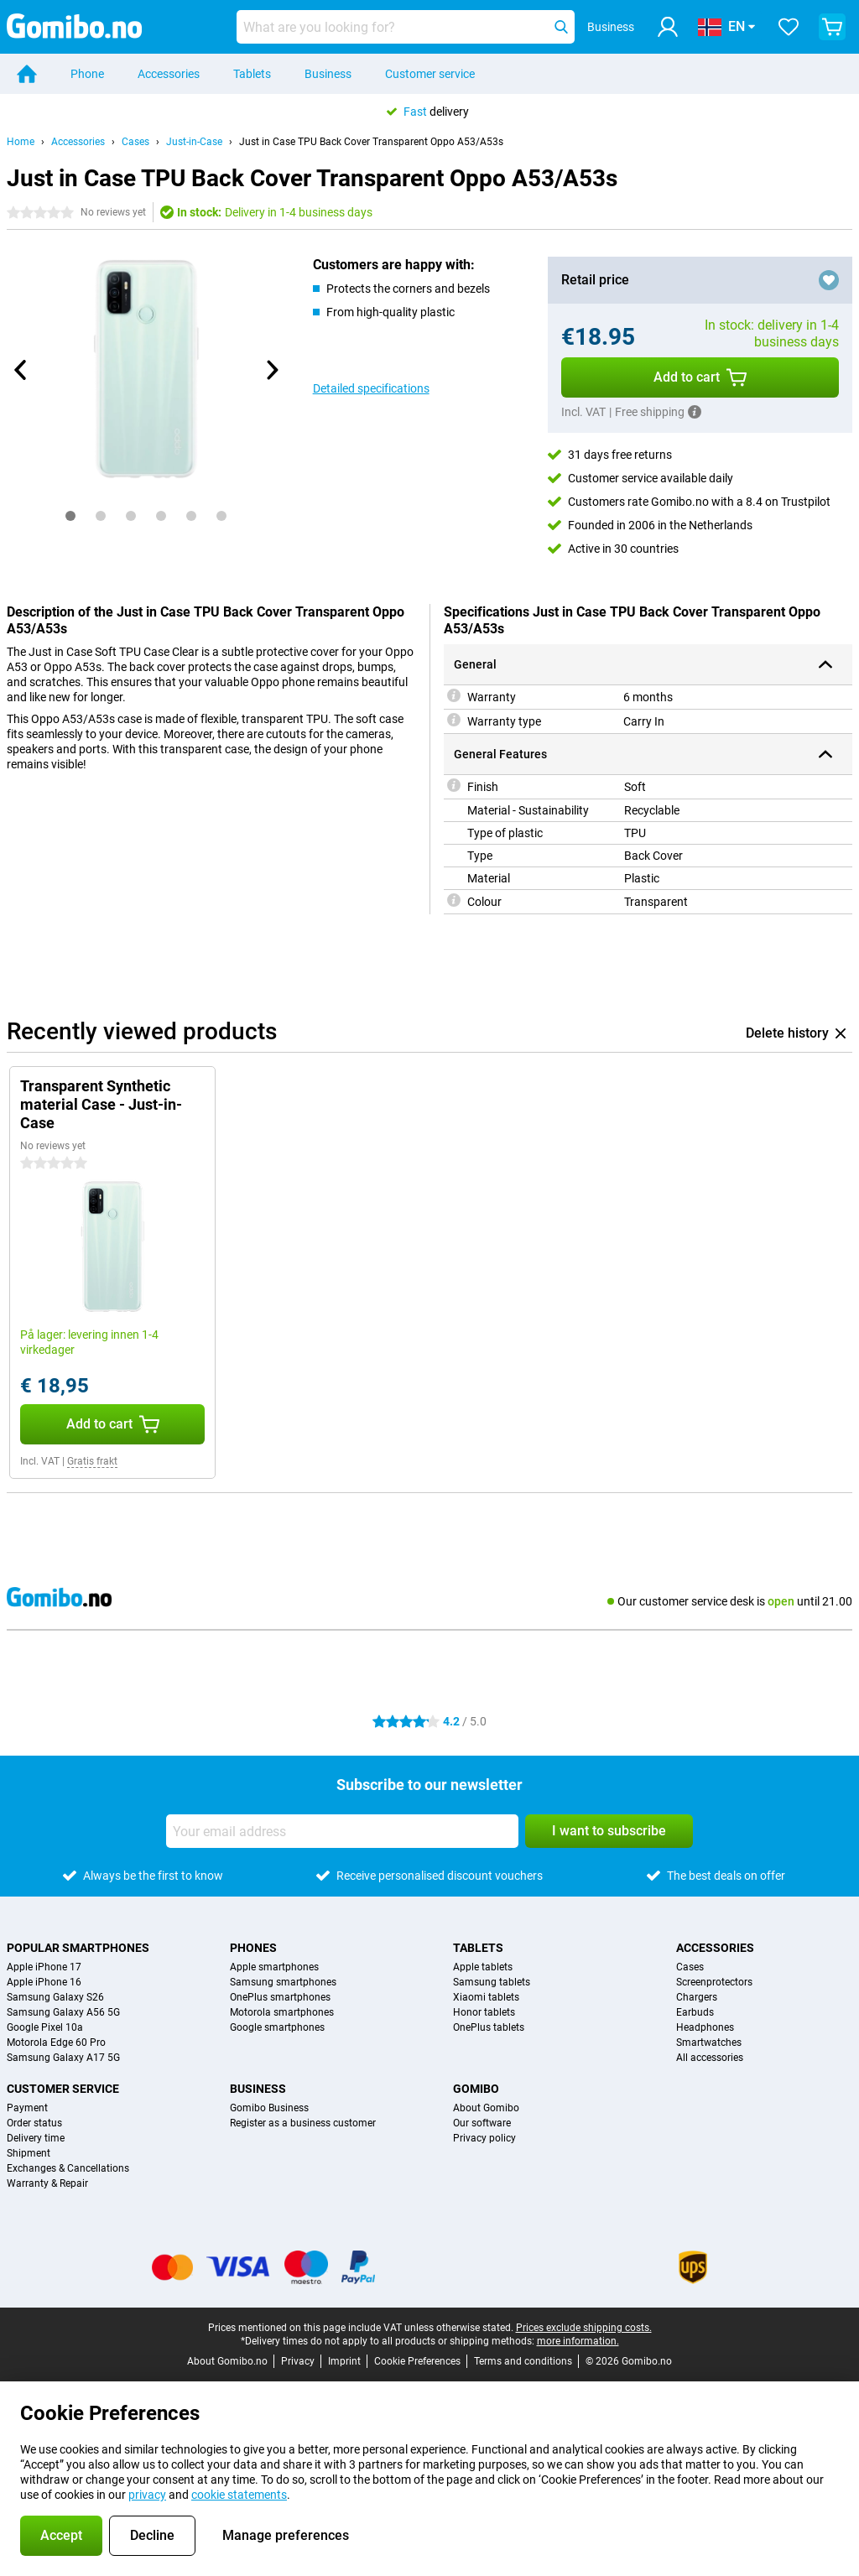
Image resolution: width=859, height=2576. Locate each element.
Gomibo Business (269, 2108)
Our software (482, 2123)
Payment (27, 2108)
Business (328, 74)
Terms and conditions (523, 2361)
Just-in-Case (194, 142)
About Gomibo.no (227, 2361)
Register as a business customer (303, 2123)
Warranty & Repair (47, 2183)
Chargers (696, 1997)
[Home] (27, 74)
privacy (147, 2494)
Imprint (344, 2361)
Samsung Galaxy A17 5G (63, 2057)
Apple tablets (483, 1967)
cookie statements (239, 2494)
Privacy (298, 2361)
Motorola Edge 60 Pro (56, 2042)
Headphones (705, 2027)
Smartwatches (709, 2042)
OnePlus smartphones (280, 1997)
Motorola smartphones (282, 2012)
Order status (34, 2123)
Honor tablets (484, 2012)
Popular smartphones (78, 1947)
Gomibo (476, 2088)
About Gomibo (486, 2108)
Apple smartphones (274, 1967)
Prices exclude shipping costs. (584, 2328)
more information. (578, 2341)
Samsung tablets (491, 1982)
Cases (135, 142)
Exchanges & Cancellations (68, 2168)
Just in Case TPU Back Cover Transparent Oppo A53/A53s (371, 142)
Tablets (252, 74)
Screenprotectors (714, 1982)
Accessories (169, 74)
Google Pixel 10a (45, 2027)
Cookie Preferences (417, 2361)
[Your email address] (342, 1831)
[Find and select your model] (406, 27)
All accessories (709, 2057)
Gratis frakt (92, 1461)
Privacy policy (484, 2138)
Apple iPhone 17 (44, 1967)
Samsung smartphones (283, 1982)
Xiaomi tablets (486, 1997)
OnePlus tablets (488, 2027)
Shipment (28, 2153)
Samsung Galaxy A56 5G (63, 2012)
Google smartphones (277, 2027)
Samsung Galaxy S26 (55, 1997)
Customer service (430, 74)
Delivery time (36, 2138)
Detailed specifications (371, 388)
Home (20, 142)
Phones (253, 1947)
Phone (87, 74)
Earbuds (695, 2012)
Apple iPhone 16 (44, 1982)
